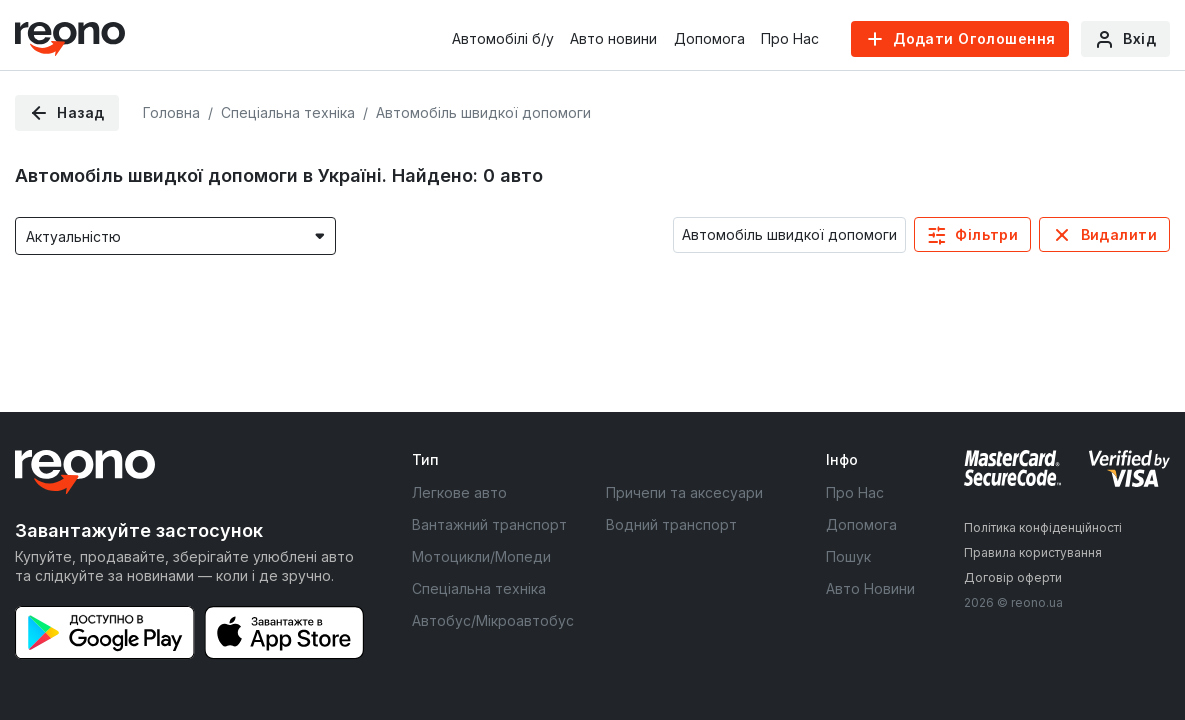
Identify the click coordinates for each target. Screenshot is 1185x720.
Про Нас (790, 38)
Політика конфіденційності (1043, 527)
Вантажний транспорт (489, 524)
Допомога (709, 38)
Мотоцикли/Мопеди (481, 556)
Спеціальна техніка (479, 588)
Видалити (1119, 234)
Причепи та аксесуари (684, 492)
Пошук (848, 556)
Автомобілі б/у (503, 38)
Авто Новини (870, 588)
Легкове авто (459, 492)
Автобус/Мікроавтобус (493, 620)
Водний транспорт (671, 524)
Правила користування (1033, 552)
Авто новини (613, 38)
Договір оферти (1013, 577)
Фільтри (986, 234)
